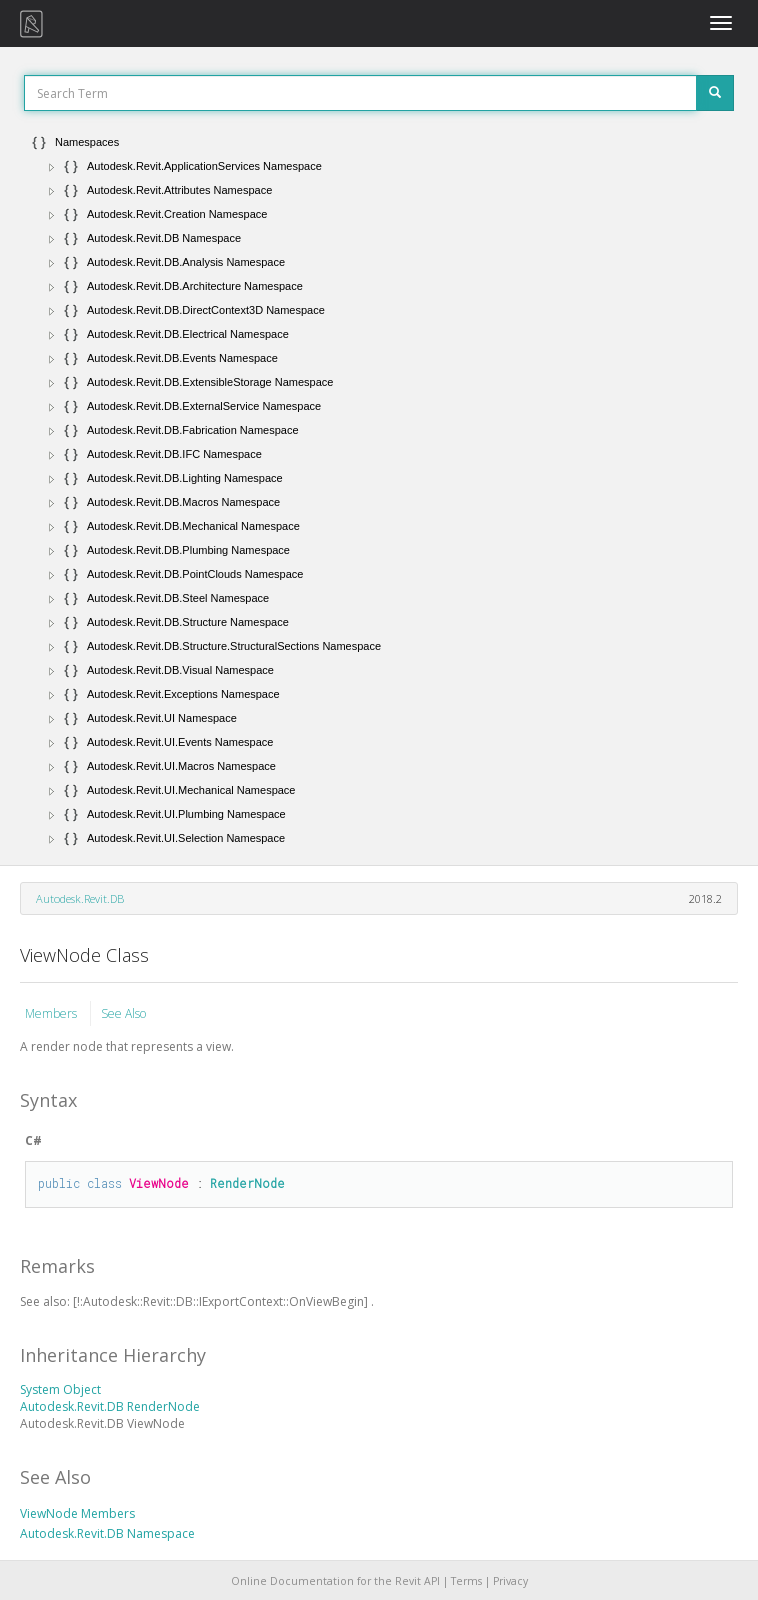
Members (52, 1013)
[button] (52, 167)
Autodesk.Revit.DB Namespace (107, 1533)
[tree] (379, 490)
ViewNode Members (77, 1513)
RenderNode (247, 1183)
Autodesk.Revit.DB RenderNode (110, 1406)
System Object (60, 1389)
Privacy (510, 1581)
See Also (123, 1013)
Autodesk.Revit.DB (80, 898)
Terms (466, 1581)
